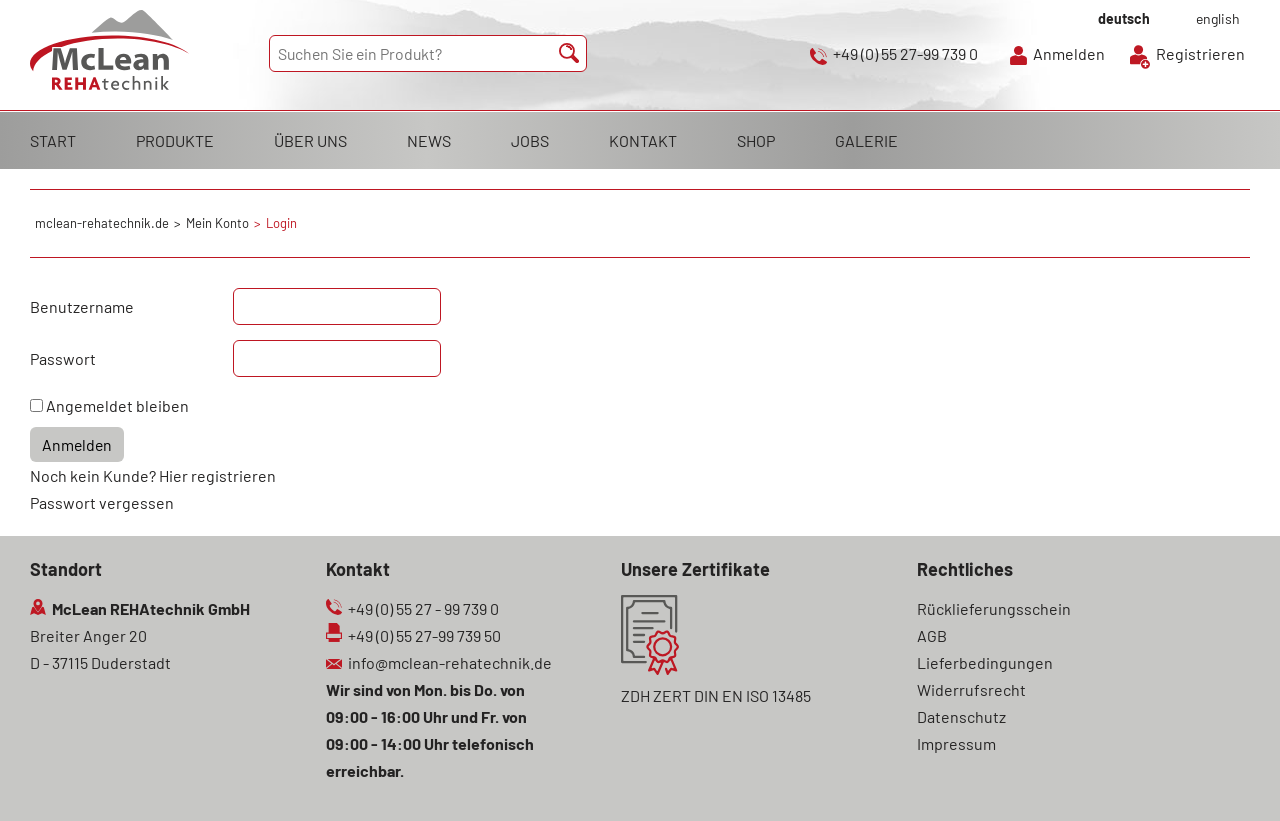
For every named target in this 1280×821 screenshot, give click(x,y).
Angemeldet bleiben (117, 405)
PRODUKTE (175, 140)
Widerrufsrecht (971, 689)
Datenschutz (961, 716)
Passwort (63, 358)
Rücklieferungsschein (994, 608)
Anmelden (1069, 53)
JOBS (530, 140)
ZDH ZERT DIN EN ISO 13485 (716, 695)
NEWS (429, 140)
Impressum (956, 743)
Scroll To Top (1230, 778)
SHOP (756, 140)
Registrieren (1200, 53)
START (53, 140)
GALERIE (866, 140)
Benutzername (82, 306)
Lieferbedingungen (985, 662)
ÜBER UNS (310, 140)
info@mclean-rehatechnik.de (450, 662)
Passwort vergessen (102, 502)
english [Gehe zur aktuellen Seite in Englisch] (1218, 18)
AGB (932, 635)
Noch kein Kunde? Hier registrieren (153, 475)
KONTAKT (643, 140)
